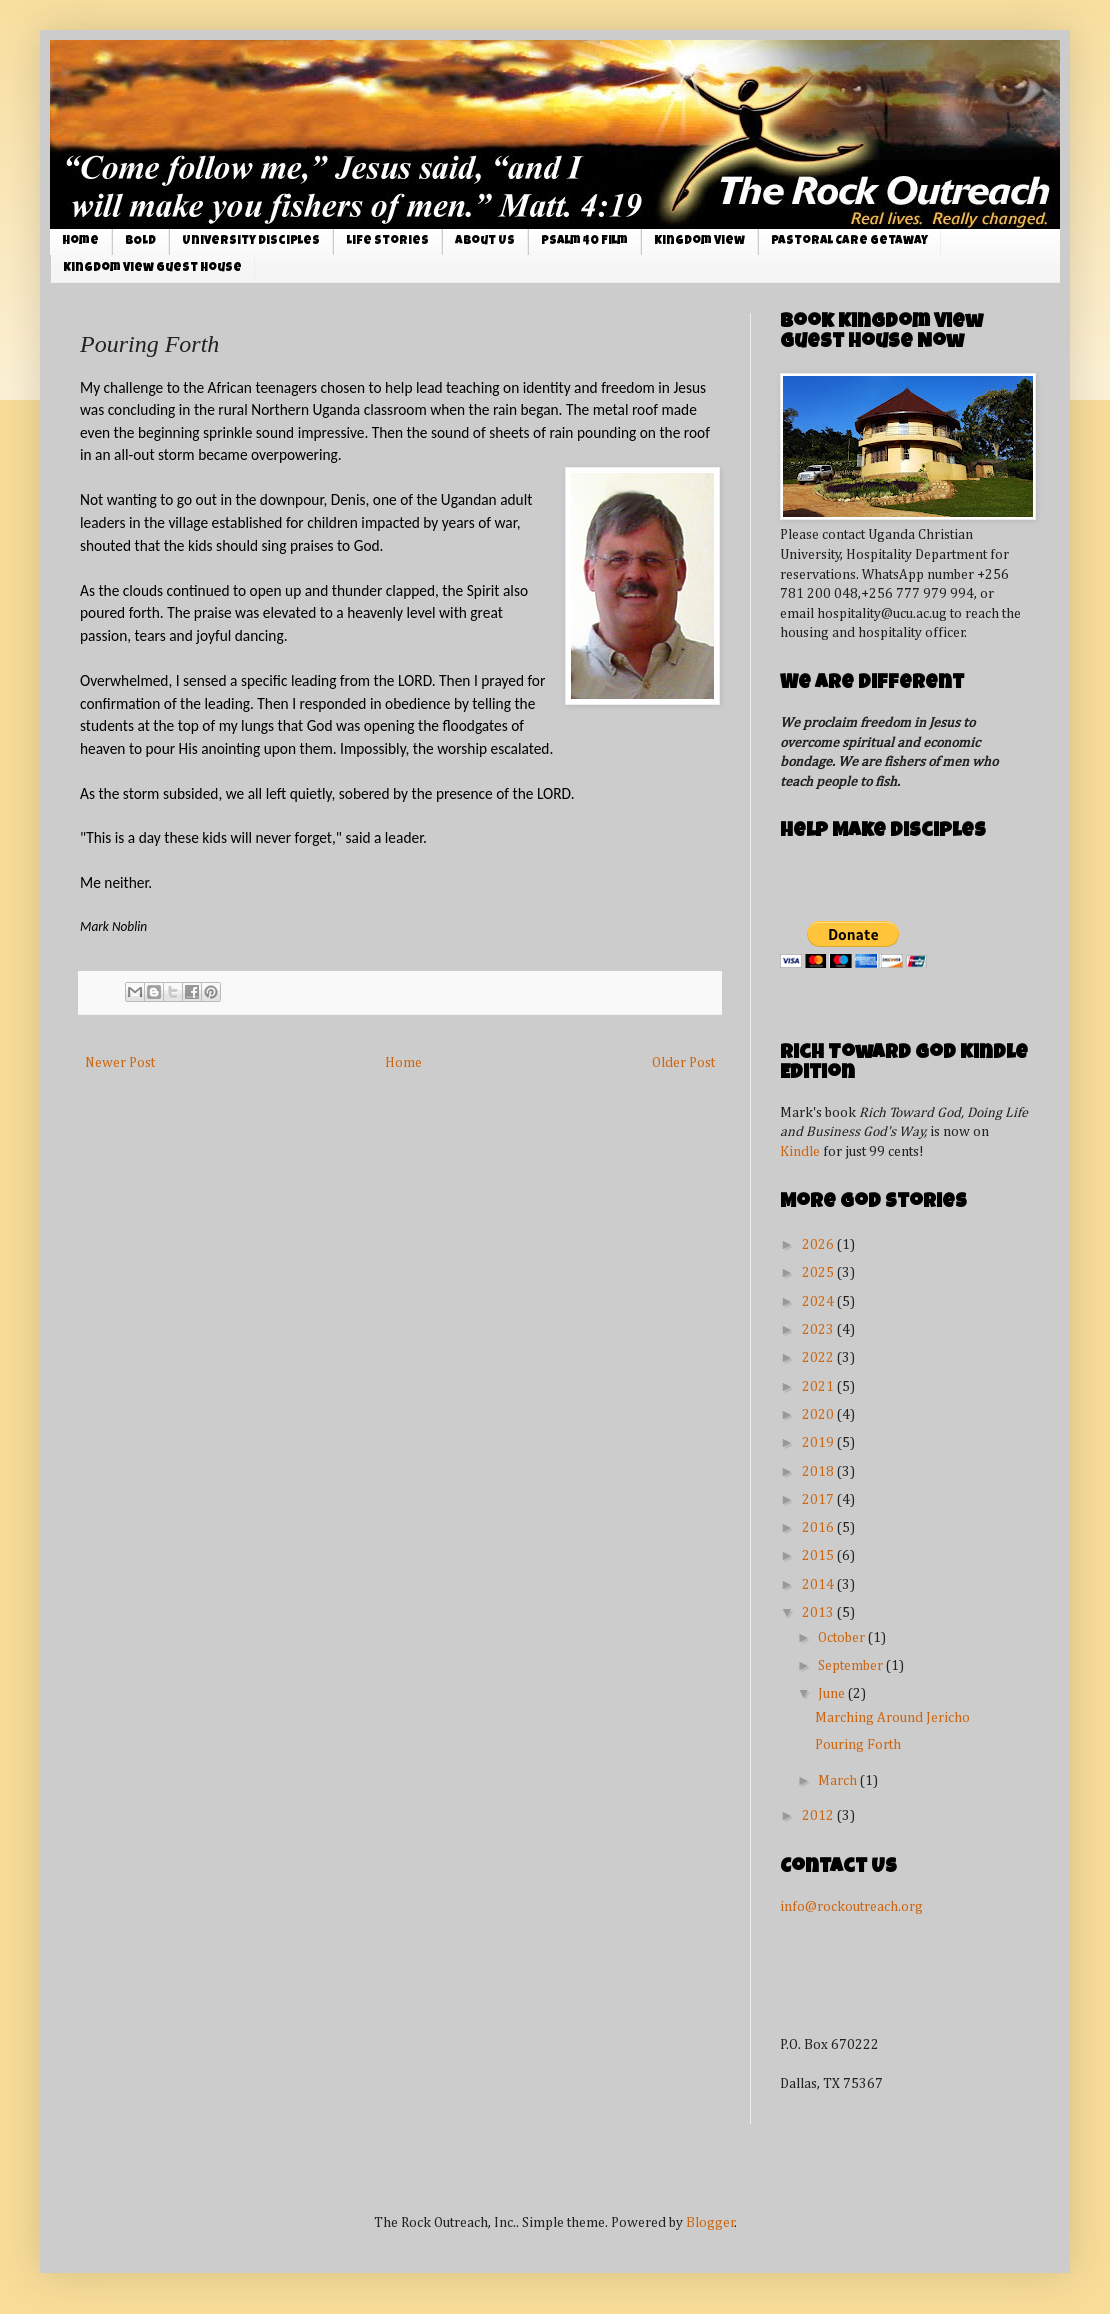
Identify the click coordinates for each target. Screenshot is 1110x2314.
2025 (819, 1273)
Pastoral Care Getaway (849, 242)
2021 (819, 1387)
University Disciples (251, 242)
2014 (819, 1585)
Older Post (683, 1063)
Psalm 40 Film (584, 242)
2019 (819, 1443)
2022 (819, 1358)
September (852, 1666)
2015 (819, 1556)
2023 (819, 1330)
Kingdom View (699, 242)
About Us (485, 242)
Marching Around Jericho (892, 1718)
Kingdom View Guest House (152, 269)
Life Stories (387, 242)
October (843, 1638)
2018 (819, 1472)
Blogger (710, 2223)
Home (80, 242)
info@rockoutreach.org (851, 1907)
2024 (819, 1302)
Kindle (800, 1152)
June (833, 1694)
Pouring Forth (858, 1745)
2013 (819, 1613)
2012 (819, 1816)
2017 (819, 1500)
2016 (819, 1528)
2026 (819, 1245)
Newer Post (120, 1063)
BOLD (140, 242)
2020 (819, 1415)
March (839, 1781)
